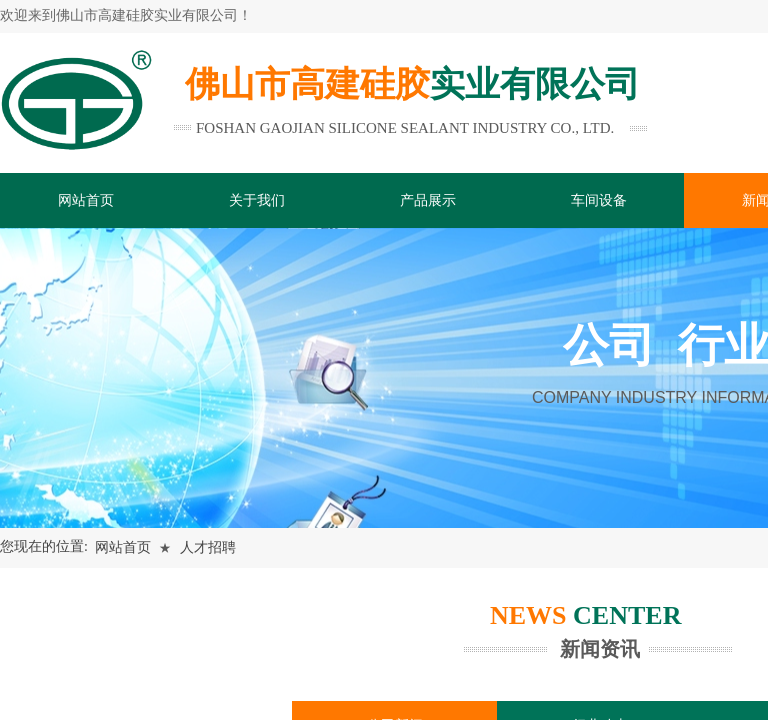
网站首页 (123, 547)
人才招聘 (208, 547)
